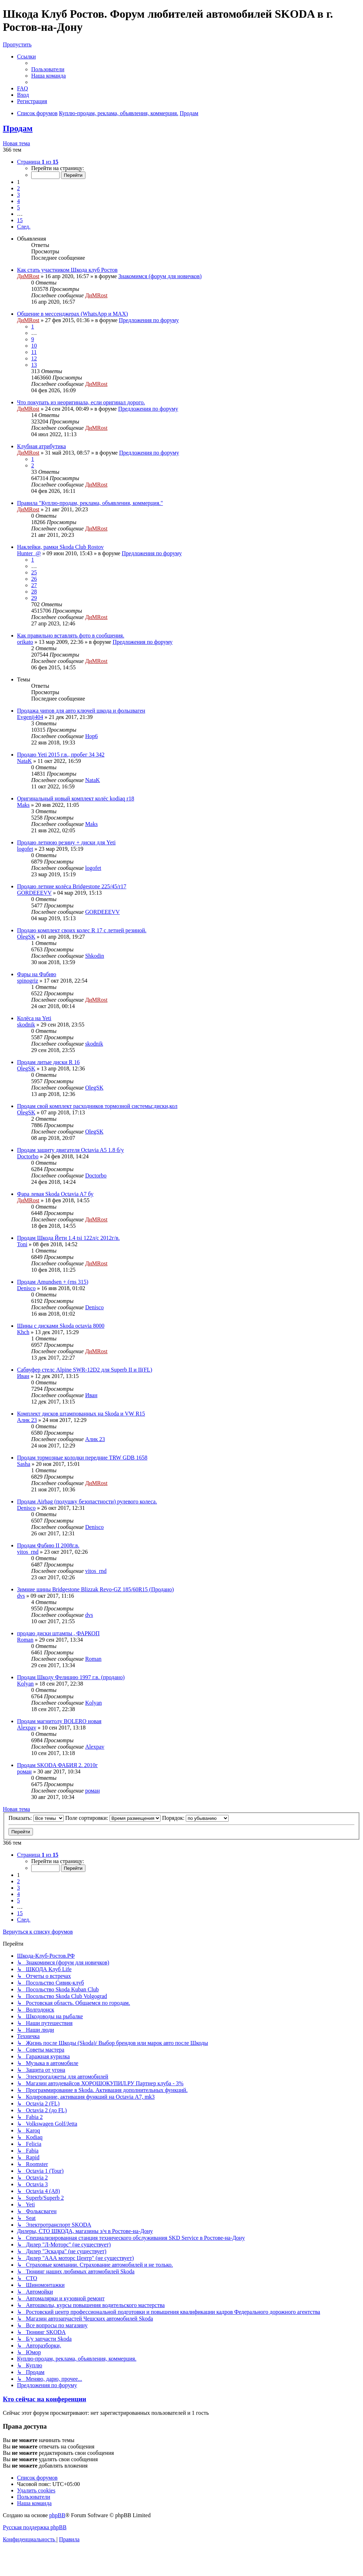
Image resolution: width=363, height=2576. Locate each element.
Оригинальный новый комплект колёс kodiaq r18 (75, 798)
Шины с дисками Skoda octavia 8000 (60, 1326)
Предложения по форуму (149, 320)
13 (34, 365)
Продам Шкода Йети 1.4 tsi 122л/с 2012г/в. (68, 1238)
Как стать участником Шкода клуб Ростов (67, 270)
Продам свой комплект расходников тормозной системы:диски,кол (97, 1106)
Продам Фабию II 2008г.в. (48, 1545)
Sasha (23, 1464)
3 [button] (18, 195)
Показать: (36, 1818)
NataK (24, 761)
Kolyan (25, 1684)
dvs (21, 1596)
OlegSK (26, 937)
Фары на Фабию (36, 974)
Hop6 (91, 736)
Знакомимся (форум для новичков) (160, 276)
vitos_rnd (27, 1552)
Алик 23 (27, 1420)
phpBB (57, 2515)
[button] (37, 162)
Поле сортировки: (113, 1818)
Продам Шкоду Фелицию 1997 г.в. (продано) (70, 1677)
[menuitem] (48, 69)
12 (34, 358)
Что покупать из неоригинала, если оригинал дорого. (81, 402)
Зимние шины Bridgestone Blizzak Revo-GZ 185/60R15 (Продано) (95, 1589)
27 (34, 585)
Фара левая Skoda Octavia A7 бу (55, 1194)
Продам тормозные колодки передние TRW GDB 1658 (82, 1458)
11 (34, 352)
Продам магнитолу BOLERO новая (59, 1721)
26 (34, 579)
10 (34, 346)
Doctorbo (27, 1156)
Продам (18, 128)
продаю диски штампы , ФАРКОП (58, 1633)
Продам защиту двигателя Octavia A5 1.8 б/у (70, 1150)
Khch (23, 1332)
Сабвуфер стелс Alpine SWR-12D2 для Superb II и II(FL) (84, 1370)
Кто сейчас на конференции (44, 2399)
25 (34, 572)
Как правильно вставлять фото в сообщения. (70, 635)
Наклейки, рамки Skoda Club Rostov (60, 547)
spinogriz (27, 981)
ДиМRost (28, 276)
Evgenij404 (30, 717)
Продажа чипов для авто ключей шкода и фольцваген (81, 711)
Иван (23, 1376)
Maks (23, 805)
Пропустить (17, 44)
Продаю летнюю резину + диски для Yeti (66, 842)
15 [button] (20, 220)
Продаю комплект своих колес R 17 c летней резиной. (81, 930)
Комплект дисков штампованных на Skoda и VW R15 (81, 1414)
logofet (25, 849)
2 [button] (18, 188)
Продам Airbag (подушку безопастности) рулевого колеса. (87, 1501)
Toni (22, 1244)
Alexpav (26, 1728)
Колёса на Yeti (34, 1018)
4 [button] (18, 201)
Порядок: (195, 1818)
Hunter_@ (29, 553)
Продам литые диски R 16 (48, 1062)
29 (34, 598)
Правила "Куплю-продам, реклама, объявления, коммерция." (90, 503)
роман (24, 1771)
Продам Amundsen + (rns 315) (52, 1282)
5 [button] (18, 207)
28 (34, 592)
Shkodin (94, 956)
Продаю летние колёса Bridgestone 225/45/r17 (71, 886)
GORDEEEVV (34, 893)
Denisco (26, 1288)
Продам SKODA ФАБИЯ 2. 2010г (57, 1765)
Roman (25, 1640)
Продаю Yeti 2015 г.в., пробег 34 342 (61, 755)
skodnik (26, 1025)
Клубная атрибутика (41, 446)
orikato (25, 642)
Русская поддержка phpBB (35, 2527)
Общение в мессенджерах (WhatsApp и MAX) (72, 314)
